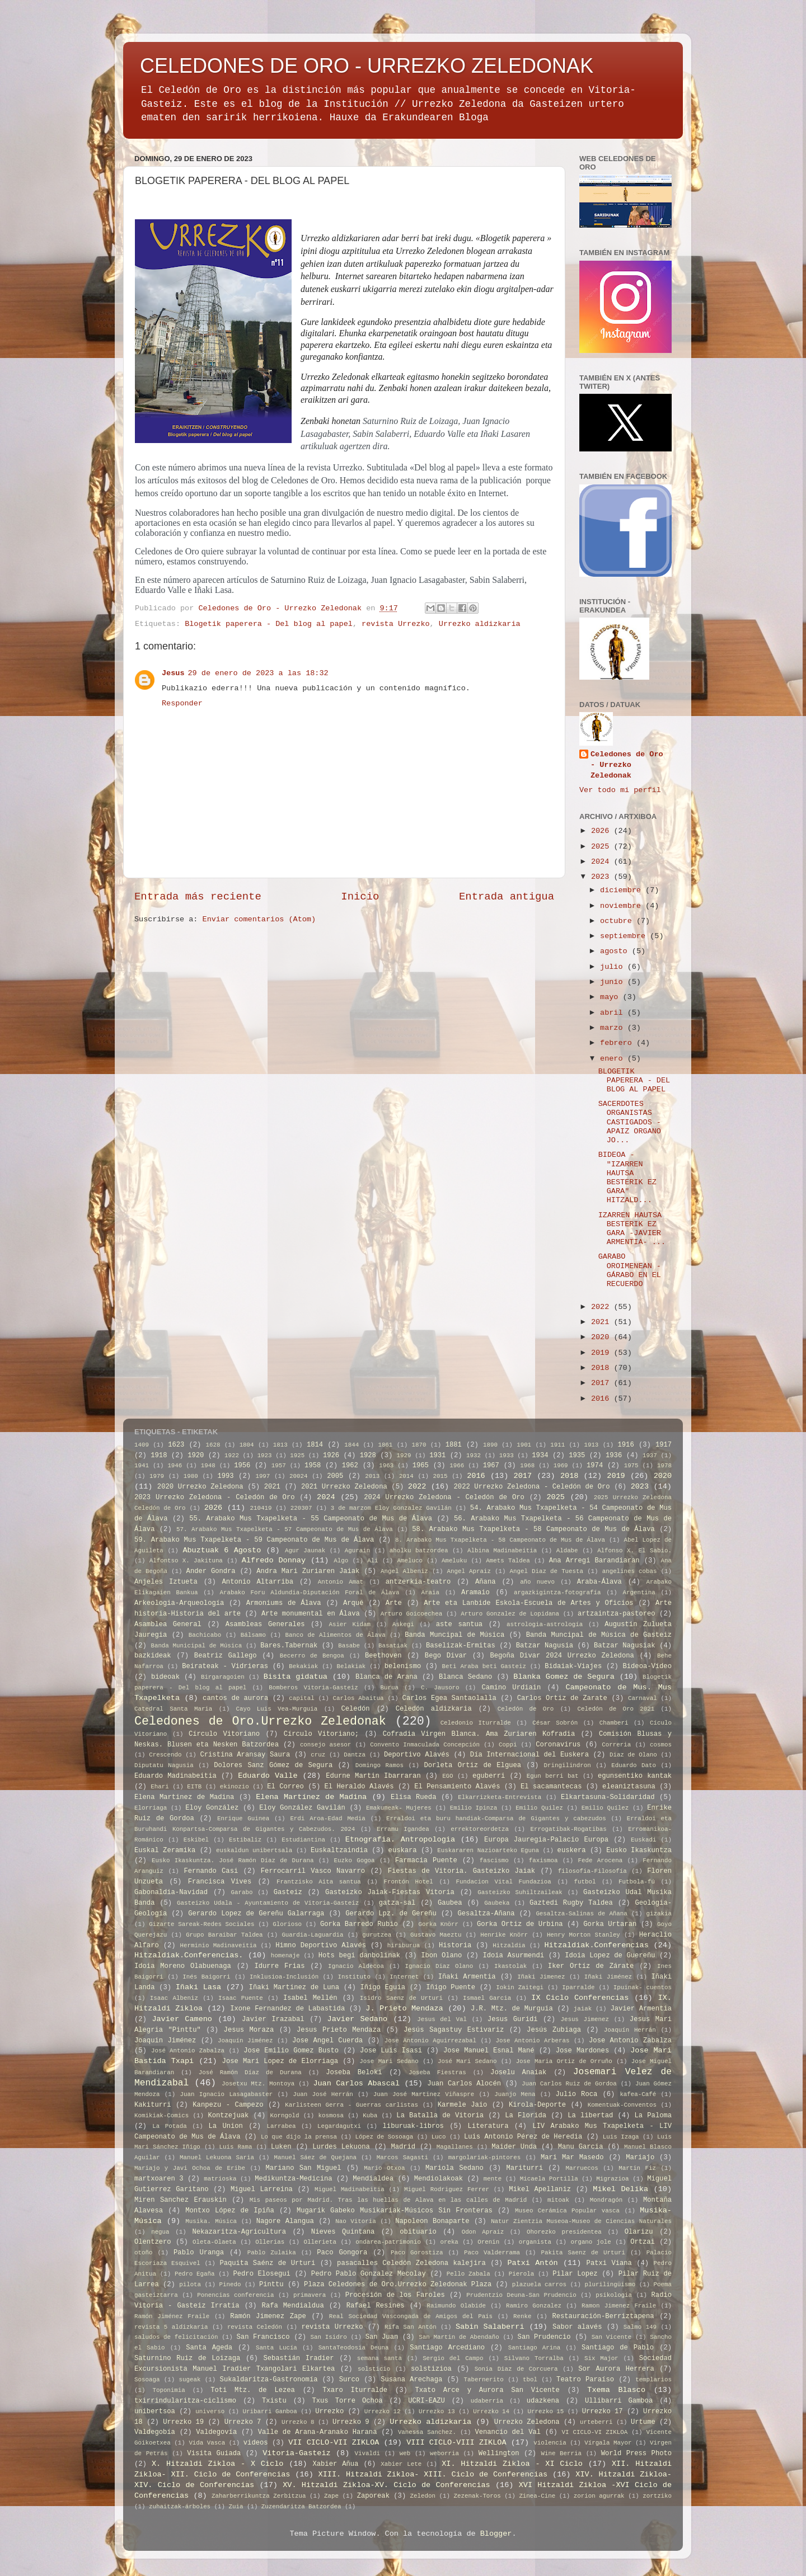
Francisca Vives (219, 1882)
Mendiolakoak (438, 2179)
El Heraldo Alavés (359, 1787)
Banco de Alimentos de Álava (335, 1635)
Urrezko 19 (183, 2422)
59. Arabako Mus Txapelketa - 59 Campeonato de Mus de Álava (254, 1540)
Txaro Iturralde (354, 2390)
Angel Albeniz (404, 1571)
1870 (419, 1445)
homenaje (285, 1955)
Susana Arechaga (411, 2380)
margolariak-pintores (484, 2157)
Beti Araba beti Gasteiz (484, 1666)
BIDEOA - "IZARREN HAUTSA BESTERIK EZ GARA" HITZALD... (627, 1177)
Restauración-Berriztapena (603, 2316)
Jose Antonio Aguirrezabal (430, 2040)
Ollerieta (320, 2242)
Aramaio (475, 1593)
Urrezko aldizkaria (480, 624)
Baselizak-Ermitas (460, 1646)
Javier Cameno (182, 2019)
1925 (297, 1455)
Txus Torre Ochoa (347, 2401)
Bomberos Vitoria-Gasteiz (313, 1687)
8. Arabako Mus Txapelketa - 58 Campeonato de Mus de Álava (500, 1540)
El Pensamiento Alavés (457, 1787)
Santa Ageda (209, 2348)
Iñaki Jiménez (608, 1977)
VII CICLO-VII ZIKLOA (333, 2442)
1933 (506, 1455)
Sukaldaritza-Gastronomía (269, 2380)
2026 (602, 831)
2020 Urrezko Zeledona (200, 1487)
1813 (280, 1445)
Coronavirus (558, 1745)
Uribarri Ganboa (270, 2411)
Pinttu (271, 2284)
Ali (372, 1560)
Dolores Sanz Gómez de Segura (273, 1765)
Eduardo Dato (633, 1765)
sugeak (190, 2379)
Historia (455, 1945)
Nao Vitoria (355, 2221)
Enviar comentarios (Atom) (259, 919)
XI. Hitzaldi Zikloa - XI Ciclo (512, 2464)
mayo (611, 997)
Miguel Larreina (262, 2189)
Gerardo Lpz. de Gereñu (390, 1914)
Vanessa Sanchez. (427, 2432)
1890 (490, 1445)
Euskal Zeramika (164, 1850)
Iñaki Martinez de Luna (294, 1987)
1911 (557, 1445)
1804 (247, 1445)
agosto (616, 951)
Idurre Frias (279, 1966)
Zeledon (422, 2496)
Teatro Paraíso (585, 2380)
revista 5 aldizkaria (171, 2327)
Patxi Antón (532, 2263)
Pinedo (230, 2284)
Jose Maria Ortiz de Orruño (564, 2061)
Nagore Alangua (285, 2221)
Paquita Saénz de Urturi (267, 2263)
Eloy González (211, 1808)
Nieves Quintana (343, 2232)
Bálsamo (253, 1635)
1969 (561, 1465)
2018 (602, 1368)
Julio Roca (577, 2094)
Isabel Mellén (310, 1998)
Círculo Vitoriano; (321, 1734)
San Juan (382, 2337)
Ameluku (454, 1560)
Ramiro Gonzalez (533, 2305)
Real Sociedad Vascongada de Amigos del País (411, 2316)
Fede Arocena (600, 1860)
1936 (614, 1455)
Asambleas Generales (265, 1624)
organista (535, 2242)
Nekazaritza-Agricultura (239, 2232)
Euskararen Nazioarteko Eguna (488, 1850)
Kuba (370, 2115)
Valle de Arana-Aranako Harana (317, 2432)
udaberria (487, 2401)
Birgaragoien (223, 1677)
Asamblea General (168, 1624)
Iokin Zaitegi (519, 1987)
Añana (485, 1582)
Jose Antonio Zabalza (630, 2041)
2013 (372, 1476)
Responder (182, 703)
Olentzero (152, 2242)
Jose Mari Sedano (388, 2061)
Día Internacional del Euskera (529, 1755)
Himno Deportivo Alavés (320, 1945)
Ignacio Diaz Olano (439, 1966)
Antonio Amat (340, 1582)
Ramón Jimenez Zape (268, 2316)
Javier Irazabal (273, 2019)
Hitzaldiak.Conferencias (596, 1945)
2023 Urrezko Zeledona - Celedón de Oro (214, 1497)
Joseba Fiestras (437, 2072)
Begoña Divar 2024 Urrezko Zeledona (562, 1656)
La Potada (169, 2126)
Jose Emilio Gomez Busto (291, 2051)
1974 (595, 1466)
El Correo (285, 1787)
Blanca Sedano (466, 1677)
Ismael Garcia (487, 1998)
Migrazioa (612, 2178)
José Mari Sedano (467, 2061)
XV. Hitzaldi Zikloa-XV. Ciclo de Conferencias (386, 2485)
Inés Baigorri (206, 1977)
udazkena (543, 2401)
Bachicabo (205, 1635)
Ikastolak (510, 1966)
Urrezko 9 (350, 2422)
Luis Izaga (621, 2137)
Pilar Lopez (574, 2274)
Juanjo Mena (514, 2094)
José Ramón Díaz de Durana (250, 2072)
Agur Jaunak (305, 1550)
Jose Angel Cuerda (327, 2041)
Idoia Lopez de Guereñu (610, 1956)
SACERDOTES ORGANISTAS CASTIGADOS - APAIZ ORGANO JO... (629, 1122)
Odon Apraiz (483, 2232)
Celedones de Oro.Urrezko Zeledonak (260, 1721)
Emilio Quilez (539, 1808)
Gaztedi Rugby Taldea (571, 1903)
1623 (176, 1445)
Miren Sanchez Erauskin (180, 2200)
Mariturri (524, 2168)
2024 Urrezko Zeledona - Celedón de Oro (444, 1497)
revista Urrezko (396, 624)
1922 (231, 1455)
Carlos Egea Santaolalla (449, 1698)
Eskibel (196, 1839)
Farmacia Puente (426, 1860)
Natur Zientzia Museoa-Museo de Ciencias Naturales (581, 2221)
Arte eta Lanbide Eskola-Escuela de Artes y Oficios (528, 1603)
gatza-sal (397, 1903)
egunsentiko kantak (635, 1776)
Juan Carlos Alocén (464, 2084)
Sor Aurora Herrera (616, 2369)
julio (613, 967)
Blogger (496, 2534)
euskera (571, 1850)
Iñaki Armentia (467, 1977)
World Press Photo (636, 2453)
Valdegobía (154, 2432)
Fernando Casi (211, 1871)
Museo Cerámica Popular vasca (567, 2210)
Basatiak (392, 1645)
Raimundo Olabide (456, 2305)
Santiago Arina (534, 2347)
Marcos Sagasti (402, 2157)
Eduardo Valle (267, 1776)
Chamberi (614, 1723)
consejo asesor (325, 1744)
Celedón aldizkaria (434, 1709)
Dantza (354, 1754)
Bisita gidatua (295, 1677)
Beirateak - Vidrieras (225, 1666)
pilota (190, 2284)
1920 (196, 1455)
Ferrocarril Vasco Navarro (313, 1871)
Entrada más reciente (197, 897)
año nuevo (537, 1582)
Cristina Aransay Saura (245, 1755)
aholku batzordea (419, 1550)
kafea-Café (638, 2094)
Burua (390, 1687)
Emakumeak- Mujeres (399, 1808)
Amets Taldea (508, 1560)
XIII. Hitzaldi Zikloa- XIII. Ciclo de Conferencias (433, 2474)
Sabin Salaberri (490, 2327)
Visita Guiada (214, 2453)
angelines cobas (629, 1571)
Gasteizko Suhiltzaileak (519, 1892)
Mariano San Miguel (303, 2168)
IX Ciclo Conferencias (580, 1998)
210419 (261, 1508)
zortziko (657, 2496)
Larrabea (281, 2126)
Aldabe (567, 1550)
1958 (312, 1466)
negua (160, 2232)
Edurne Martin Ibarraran (373, 1776)
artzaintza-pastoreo (616, 1614)
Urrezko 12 (382, 2411)
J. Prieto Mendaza (404, 2008)
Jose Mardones (583, 2051)
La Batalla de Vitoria (440, 2116)
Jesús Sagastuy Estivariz (454, 2030)
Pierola (521, 2274)
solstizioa (431, 2369)
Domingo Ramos (379, 1765)
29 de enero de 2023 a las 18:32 (258, 673)
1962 (350, 1466)
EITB (194, 1786)
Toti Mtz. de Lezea (252, 2390)
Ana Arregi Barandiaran (594, 1561)
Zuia (236, 2506)
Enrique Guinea (243, 1818)
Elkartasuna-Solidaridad (608, 1797)
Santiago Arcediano (447, 2348)
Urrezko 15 (546, 2411)
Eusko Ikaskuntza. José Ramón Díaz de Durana (232, 1860)
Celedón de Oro (526, 1709)
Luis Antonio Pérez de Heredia (523, 2137)
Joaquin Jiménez (165, 2041)
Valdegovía (216, 2432)
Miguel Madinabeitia (350, 2189)
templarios (653, 2379)
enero (613, 1058)
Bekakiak (303, 1666)
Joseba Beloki (354, 2072)
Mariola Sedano (454, 2168)
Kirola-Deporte (537, 2105)
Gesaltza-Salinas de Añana (581, 1913)
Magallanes (455, 2147)
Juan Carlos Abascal (356, 2083)
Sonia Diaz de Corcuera (516, 2369)
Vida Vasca (207, 2443)
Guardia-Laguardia (312, 1935)
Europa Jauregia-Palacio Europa (546, 1840)
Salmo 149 (640, 2327)
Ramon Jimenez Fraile (619, 2305)
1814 (315, 1445)
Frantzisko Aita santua (319, 1881)
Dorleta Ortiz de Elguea (472, 1765)
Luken (281, 2147)
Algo (341, 1560)
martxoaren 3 (159, 2179)
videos (255, 2443)
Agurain (357, 1550)
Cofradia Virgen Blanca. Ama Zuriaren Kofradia (479, 1734)
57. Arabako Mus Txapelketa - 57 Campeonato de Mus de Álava (284, 1529)
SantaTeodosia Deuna (353, 2347)
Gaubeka (496, 1903)
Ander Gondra (211, 1571)
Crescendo (165, 1754)
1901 (524, 1445)
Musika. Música (211, 2221)
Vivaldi (367, 2453)
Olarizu (639, 2232)
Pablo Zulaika (271, 2252)
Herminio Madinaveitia (218, 1945)
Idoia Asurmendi (513, 1956)
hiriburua (403, 1945)
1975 (631, 1465)
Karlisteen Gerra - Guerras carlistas (351, 2105)
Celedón (355, 1709)
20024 (298, 1476)
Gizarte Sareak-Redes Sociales (201, 1924)
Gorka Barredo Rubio (359, 1924)
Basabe (349, 1645)
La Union (225, 2126)
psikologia (614, 2295)
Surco (349, 2380)
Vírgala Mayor (607, 2443)
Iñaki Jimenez (541, 1977)
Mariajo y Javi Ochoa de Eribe (189, 2168)
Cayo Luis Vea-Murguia (277, 1709)
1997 (262, 1476)
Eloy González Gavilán (302, 1808)
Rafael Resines (375, 2306)
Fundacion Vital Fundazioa (503, 1881)
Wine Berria (561, 2453)
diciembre (622, 890)
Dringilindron (567, 1765)
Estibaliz (245, 1839)
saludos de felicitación (176, 2337)
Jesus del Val (442, 2019)
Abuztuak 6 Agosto (221, 1550)
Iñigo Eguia (382, 1987)
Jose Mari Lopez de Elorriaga (280, 2061)
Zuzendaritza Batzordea (301, 2506)
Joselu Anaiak (518, 2072)
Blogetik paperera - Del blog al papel (269, 624)
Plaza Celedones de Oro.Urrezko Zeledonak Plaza (397, 2284)
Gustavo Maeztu (435, 1935)
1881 (454, 1445)
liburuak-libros (413, 2126)
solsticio (374, 2369)
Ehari (159, 1786)
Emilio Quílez (605, 1808)
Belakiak (351, 1666)
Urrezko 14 (491, 2411)
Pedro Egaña (195, 2274)
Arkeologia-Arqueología (179, 1603)
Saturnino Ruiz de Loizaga (187, 2358)
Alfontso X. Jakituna (186, 1560)
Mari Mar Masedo (572, 2157)
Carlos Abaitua (358, 1698)
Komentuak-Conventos (622, 2105)
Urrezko (329, 2411)
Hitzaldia (509, 1945)
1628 (213, 1445)
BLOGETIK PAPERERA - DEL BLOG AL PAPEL (634, 1080)
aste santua (459, 1624)
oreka (449, 2242)
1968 (527, 1465)
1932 (473, 1455)
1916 (626, 1445)
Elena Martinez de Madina (184, 1797)
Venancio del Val (508, 2432)
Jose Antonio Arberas (533, 2040)
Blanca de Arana (386, 1677)
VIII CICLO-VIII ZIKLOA (456, 2442)
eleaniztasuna (628, 1787)
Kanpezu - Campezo (228, 2105)
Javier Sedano (357, 2019)
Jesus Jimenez (584, 2019)
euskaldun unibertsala (254, 1850)
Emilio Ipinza (474, 1808)
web (405, 2453)
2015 (440, 1476)
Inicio (360, 897)
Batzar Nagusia (544, 1646)
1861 (385, 1445)
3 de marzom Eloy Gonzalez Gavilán (391, 1508)
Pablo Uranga (199, 2253)
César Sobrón (555, 1723)
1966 (456, 1465)
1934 (540, 1455)
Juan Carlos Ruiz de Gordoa (569, 2083)
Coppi (508, 1744)
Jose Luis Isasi (391, 2051)
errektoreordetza (480, 1829)
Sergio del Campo (453, 2358)
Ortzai (642, 2242)
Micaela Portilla (549, 2178)
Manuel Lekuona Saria (217, 2157)
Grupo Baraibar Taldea (224, 1935)
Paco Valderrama (492, 2252)
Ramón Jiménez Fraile (171, 2316)
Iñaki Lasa (198, 1987)
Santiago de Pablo (618, 2348)
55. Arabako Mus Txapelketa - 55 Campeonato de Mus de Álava (310, 1519)
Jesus (173, 673)
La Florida (525, 2116)
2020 (602, 1337)
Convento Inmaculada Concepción (425, 1744)
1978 (664, 1465)
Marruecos (581, 2168)
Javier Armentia (641, 2009)
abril (613, 1013)
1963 (386, 1465)
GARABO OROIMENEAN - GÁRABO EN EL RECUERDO (629, 1270)
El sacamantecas (551, 1787)
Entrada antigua (506, 897)
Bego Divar (446, 1656)
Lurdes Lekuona (341, 2147)
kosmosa (331, 2115)
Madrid (403, 2147)
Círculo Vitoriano (224, 1734)
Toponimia (168, 2390)
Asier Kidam (350, 1624)
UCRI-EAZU (426, 2401)
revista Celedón (254, 2327)
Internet (404, 1977)
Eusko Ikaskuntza (639, 1850)
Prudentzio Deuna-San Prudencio (521, 2295)
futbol (585, 1881)
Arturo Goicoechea (411, 1613)
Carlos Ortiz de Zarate (562, 1698)
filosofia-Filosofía (592, 1871)
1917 (663, 1445)
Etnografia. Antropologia (400, 1839)
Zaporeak (373, 2496)
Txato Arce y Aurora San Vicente (487, 2390)
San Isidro (329, 2337)
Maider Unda (514, 2147)
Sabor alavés (577, 2327)
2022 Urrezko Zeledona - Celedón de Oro (532, 1487)
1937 (650, 1455)
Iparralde (578, 1987)
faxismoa (543, 1860)
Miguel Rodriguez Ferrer (446, 2189)
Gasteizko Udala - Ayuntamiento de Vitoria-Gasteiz (268, 1903)
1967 (491, 1466)
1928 (368, 1455)
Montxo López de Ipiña (229, 2211)
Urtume (643, 2422)
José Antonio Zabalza (187, 2050)
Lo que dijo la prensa (299, 2137)
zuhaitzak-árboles (179, 2506)
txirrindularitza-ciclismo (185, 2401)
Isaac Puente (240, 1998)
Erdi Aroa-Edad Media (327, 1818)
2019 (602, 1353)
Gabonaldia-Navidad (171, 1892)
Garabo (242, 1892)
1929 (404, 1455)
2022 (602, 1307)
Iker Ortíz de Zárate (591, 1966)
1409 (141, 1445)
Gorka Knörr (438, 1924)
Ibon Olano (441, 1956)
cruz (318, 1754)
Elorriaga (150, 1808)
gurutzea (376, 1935)
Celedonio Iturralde (476, 1723)
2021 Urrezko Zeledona (344, 1487)
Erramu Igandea (403, 1829)
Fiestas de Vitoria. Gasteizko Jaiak (461, 1871)
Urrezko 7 (242, 2422)
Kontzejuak (228, 2116)
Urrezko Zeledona (527, 2422)
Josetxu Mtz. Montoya (258, 2083)
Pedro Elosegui (261, 2274)
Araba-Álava (599, 1582)
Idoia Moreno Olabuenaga (182, 1966)
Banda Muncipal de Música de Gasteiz (599, 1635)
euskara (402, 1850)
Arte (394, 1603)
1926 (331, 1455)
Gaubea (450, 1903)
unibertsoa (154, 2411)
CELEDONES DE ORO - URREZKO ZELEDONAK (366, 65)
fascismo (494, 1860)
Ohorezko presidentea (564, 2232)
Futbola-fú (636, 1881)
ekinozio (234, 1786)
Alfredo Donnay (274, 1560)
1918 (159, 1455)
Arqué (353, 1603)
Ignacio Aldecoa (356, 1966)
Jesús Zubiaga (554, 2030)
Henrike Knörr (504, 1935)
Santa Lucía (276, 2347)
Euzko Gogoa (354, 1860)
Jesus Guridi (513, 2019)
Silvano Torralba (534, 2358)
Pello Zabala (468, 2274)
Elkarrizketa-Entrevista (499, 1797)
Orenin (488, 2242)
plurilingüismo (609, 2284)
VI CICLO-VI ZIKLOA (595, 2432)
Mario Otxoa (384, 2168)
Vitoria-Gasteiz (297, 2453)
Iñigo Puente (450, 1987)
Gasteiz (288, 1892)
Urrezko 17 (602, 2411)
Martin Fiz (637, 2168)
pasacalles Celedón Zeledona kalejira (411, 2263)
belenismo (403, 1666)
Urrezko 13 (437, 2411)
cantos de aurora (235, 1698)
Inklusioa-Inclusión (284, 1977)
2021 (602, 1322)
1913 (591, 1445)
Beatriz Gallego (225, 1656)
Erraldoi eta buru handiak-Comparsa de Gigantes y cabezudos (496, 1818)
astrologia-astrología (545, 1624)
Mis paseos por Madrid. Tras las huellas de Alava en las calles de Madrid (388, 2200)
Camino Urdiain (511, 1688)
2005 (335, 1476)
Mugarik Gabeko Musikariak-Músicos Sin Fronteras (395, 2211)
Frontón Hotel (408, 1881)
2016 (602, 1399)
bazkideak (152, 1656)
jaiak (583, 2008)
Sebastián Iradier (298, 2358)
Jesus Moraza (249, 2030)
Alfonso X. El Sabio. (634, 1550)
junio (613, 982)
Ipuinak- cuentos (642, 1987)
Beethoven (383, 1656)
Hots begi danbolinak (359, 1956)
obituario (418, 2232)
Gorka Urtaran (609, 1924)
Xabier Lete (401, 2464)
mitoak (558, 2200)
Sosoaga (147, 2379)
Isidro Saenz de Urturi (401, 1998)
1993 (225, 1476)
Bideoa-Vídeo (647, 1666)
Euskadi (643, 1839)
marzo (613, 1028)
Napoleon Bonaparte (432, 2221)
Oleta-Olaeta (214, 2242)
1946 (174, 1465)
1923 (264, 1455)
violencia (549, 2443)
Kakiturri (152, 2105)
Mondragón (606, 2200)
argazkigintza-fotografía (557, 1592)
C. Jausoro (440, 1687)
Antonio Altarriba (257, 1582)
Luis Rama (235, 2147)
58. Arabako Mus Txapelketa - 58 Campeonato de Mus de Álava (533, 1529)
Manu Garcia (580, 2147)
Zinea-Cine (537, 2496)
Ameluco (410, 1560)
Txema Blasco (616, 2390)
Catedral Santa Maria (173, 1709)
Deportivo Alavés (416, 1755)
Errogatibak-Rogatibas (569, 1829)
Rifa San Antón (411, 2327)
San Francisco (263, 2337)
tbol (530, 2379)
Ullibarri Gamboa (619, 2401)
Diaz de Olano (633, 1754)
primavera (309, 2295)
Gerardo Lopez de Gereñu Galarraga (256, 1914)
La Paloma (653, 2116)
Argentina (638, 1592)
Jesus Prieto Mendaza (339, 2030)
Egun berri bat (553, 1776)
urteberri (596, 2422)
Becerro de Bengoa (312, 1655)
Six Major (601, 2358)
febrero (618, 1043)
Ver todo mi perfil (620, 790)
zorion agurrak (599, 2496)
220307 (301, 1508)
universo (209, 2411)
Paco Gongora (342, 2253)
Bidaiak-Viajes (573, 1666)
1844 (351, 1445)
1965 (421, 1466)
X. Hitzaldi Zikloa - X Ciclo (218, 2464)
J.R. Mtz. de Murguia (512, 2009)
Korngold (284, 2115)
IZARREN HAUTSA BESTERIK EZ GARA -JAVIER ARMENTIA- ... (632, 1229)
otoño (143, 2252)
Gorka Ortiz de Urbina (520, 1924)
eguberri (488, 1776)
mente (493, 2178)
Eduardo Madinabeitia (175, 1776)
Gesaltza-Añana (486, 1914)
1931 (437, 1455)
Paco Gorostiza (417, 2252)
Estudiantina (303, 1839)
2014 (406, 1476)
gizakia (659, 1913)
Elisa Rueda (413, 1797)
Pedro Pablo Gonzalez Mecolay (368, 2274)
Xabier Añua (335, 2464)
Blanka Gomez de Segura (564, 1677)
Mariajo (640, 2157)
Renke (522, 2316)
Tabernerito (484, 2379)
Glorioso (287, 1924)
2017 (602, 1383)
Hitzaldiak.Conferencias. (188, 1955)
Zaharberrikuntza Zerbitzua (259, 2496)
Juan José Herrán (323, 2094)
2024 (602, 862)
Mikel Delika (620, 2189)
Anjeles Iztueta (166, 1582)
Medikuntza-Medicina (293, 2179)
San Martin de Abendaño (459, 2337)
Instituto (354, 1977)
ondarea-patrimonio (388, 2242)
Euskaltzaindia (339, 1850)
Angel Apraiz (469, 1571)
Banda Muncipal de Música (454, 1635)
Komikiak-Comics (161, 2115)
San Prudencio (544, 2337)
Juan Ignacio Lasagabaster (226, 2094)
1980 (191, 1476)
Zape (331, 2496)
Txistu (274, 2401)
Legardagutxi (339, 2126)
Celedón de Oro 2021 (615, 1709)
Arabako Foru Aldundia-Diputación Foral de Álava (309, 1592)
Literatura (488, 2126)
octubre (618, 921)
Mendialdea (373, 2179)
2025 (602, 846)
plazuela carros (539, 2284)
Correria (616, 1744)
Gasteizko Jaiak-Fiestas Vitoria (389, 1892)
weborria (444, 2453)
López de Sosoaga (384, 2137)
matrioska (220, 2178)
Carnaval (642, 1698)
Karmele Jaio (463, 2105)
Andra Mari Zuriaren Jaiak (307, 1571)
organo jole (590, 2242)
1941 (141, 1465)
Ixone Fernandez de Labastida (287, 2009)
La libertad (590, 2116)
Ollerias (269, 2242)
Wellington (499, 2453)
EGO (447, 1776)
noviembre (622, 906)
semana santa (379, 2358)
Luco (439, 2137)
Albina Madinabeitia (502, 1550)
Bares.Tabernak (288, 1646)
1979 (156, 1476)
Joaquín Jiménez (245, 2040)
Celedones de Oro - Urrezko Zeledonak (627, 765)
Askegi (403, 1624)
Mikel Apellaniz (540, 2189)
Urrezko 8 (298, 2422)
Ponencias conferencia (235, 2295)
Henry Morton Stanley (583, 1935)
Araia (430, 1592)
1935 (577, 1455)
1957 (278, 1465)
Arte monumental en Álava (310, 1614)
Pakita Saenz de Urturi (583, 2252)
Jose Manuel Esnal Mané (489, 2051)
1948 (208, 1465)
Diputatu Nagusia (164, 1765)
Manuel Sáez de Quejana (315, 2157)
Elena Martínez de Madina (311, 1797)
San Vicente (612, 2337)
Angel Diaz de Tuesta (546, 1571)
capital (301, 1698)
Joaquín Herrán (630, 2030)
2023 (602, 877)
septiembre (625, 936)
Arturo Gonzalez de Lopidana (510, 1613)
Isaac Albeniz (174, 1998)
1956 (242, 1466)
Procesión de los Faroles (395, 2295)
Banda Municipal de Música (196, 1645)
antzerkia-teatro (418, 1582)
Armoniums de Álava (283, 1603)
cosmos (661, 1744)
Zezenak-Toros (477, 2496)
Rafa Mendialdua (293, 2306)
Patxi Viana (609, 2263)
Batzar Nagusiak (624, 1646)
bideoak (165, 1677)
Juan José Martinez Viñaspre (423, 2094)
